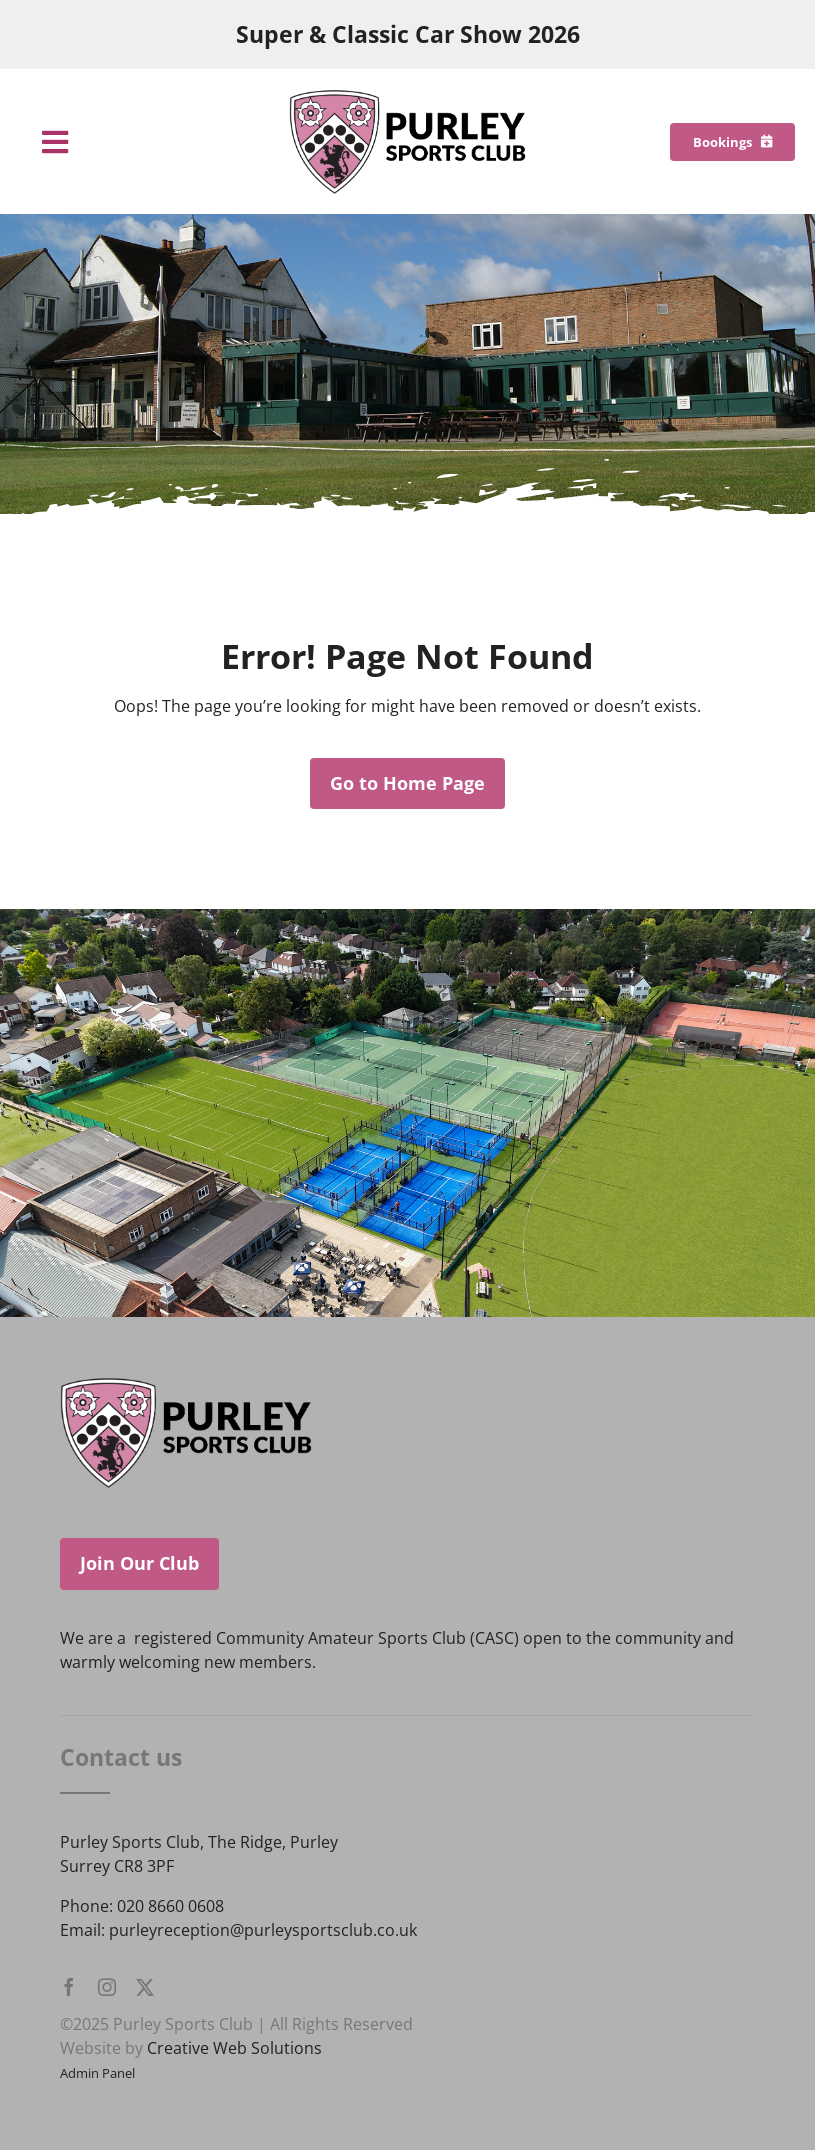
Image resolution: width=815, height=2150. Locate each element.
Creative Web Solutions (234, 2048)
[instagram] (107, 1987)
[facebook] (69, 1987)
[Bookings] (732, 142)
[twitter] (145, 1987)
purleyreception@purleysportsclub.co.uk (263, 1930)
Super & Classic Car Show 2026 (408, 34)
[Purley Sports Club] (408, 97)
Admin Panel (97, 2073)
